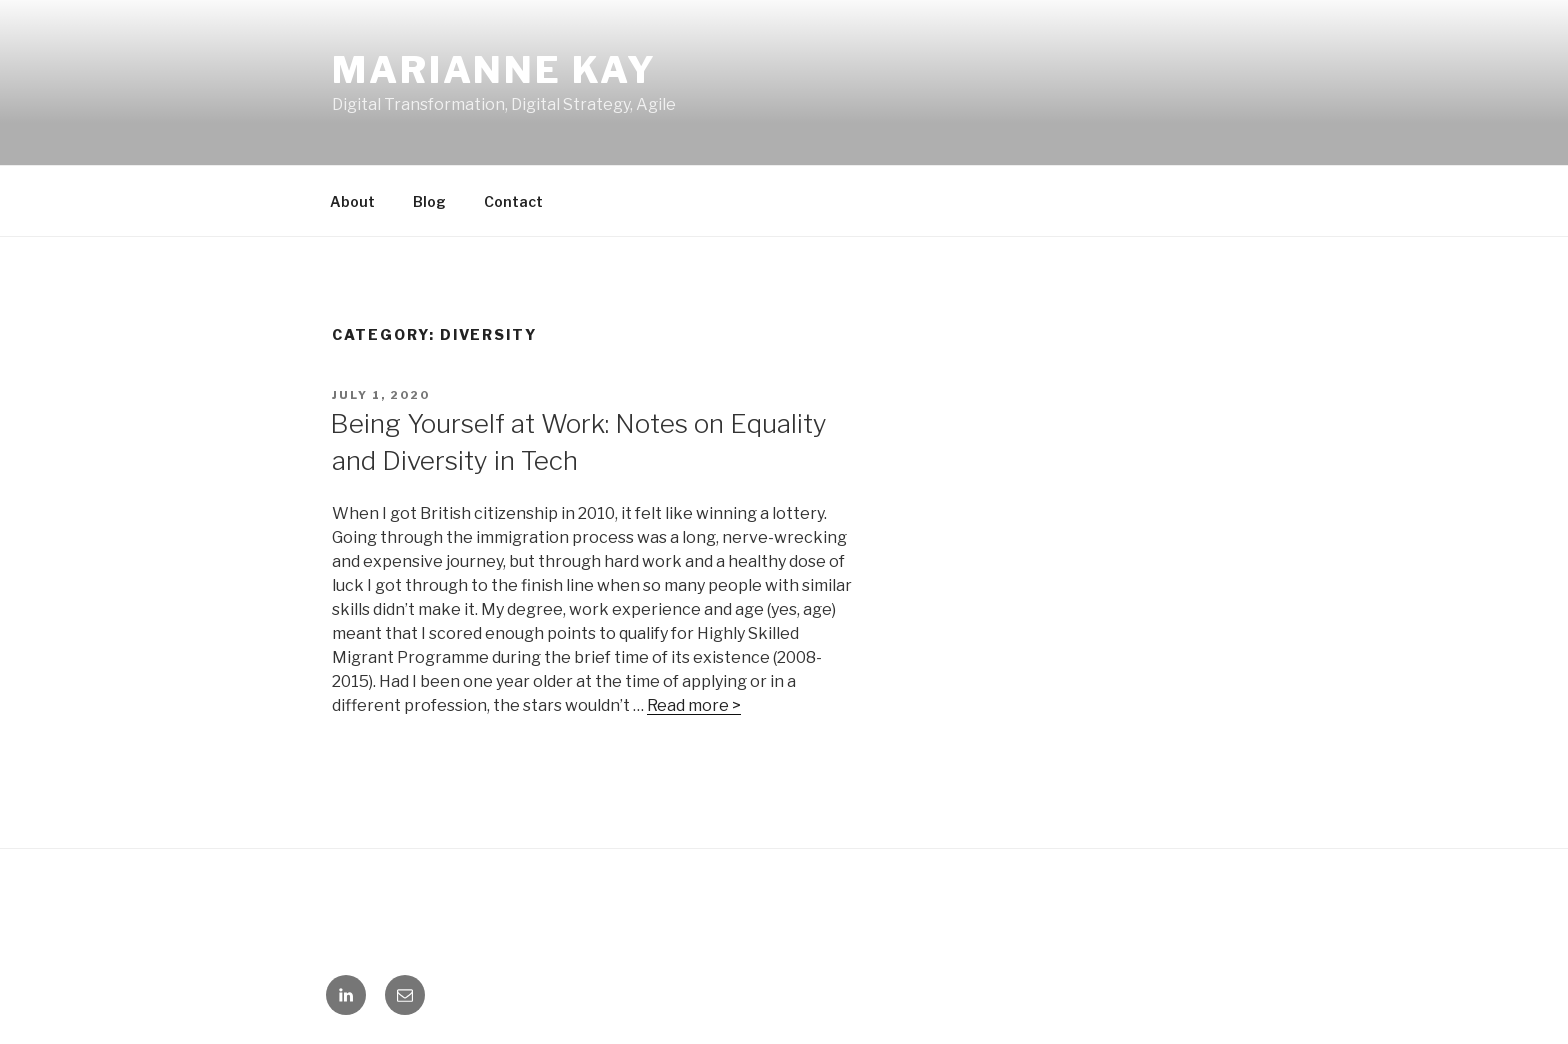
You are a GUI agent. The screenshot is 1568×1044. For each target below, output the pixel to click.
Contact (513, 201)
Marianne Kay (494, 70)
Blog (429, 201)
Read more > (694, 705)
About (352, 201)
